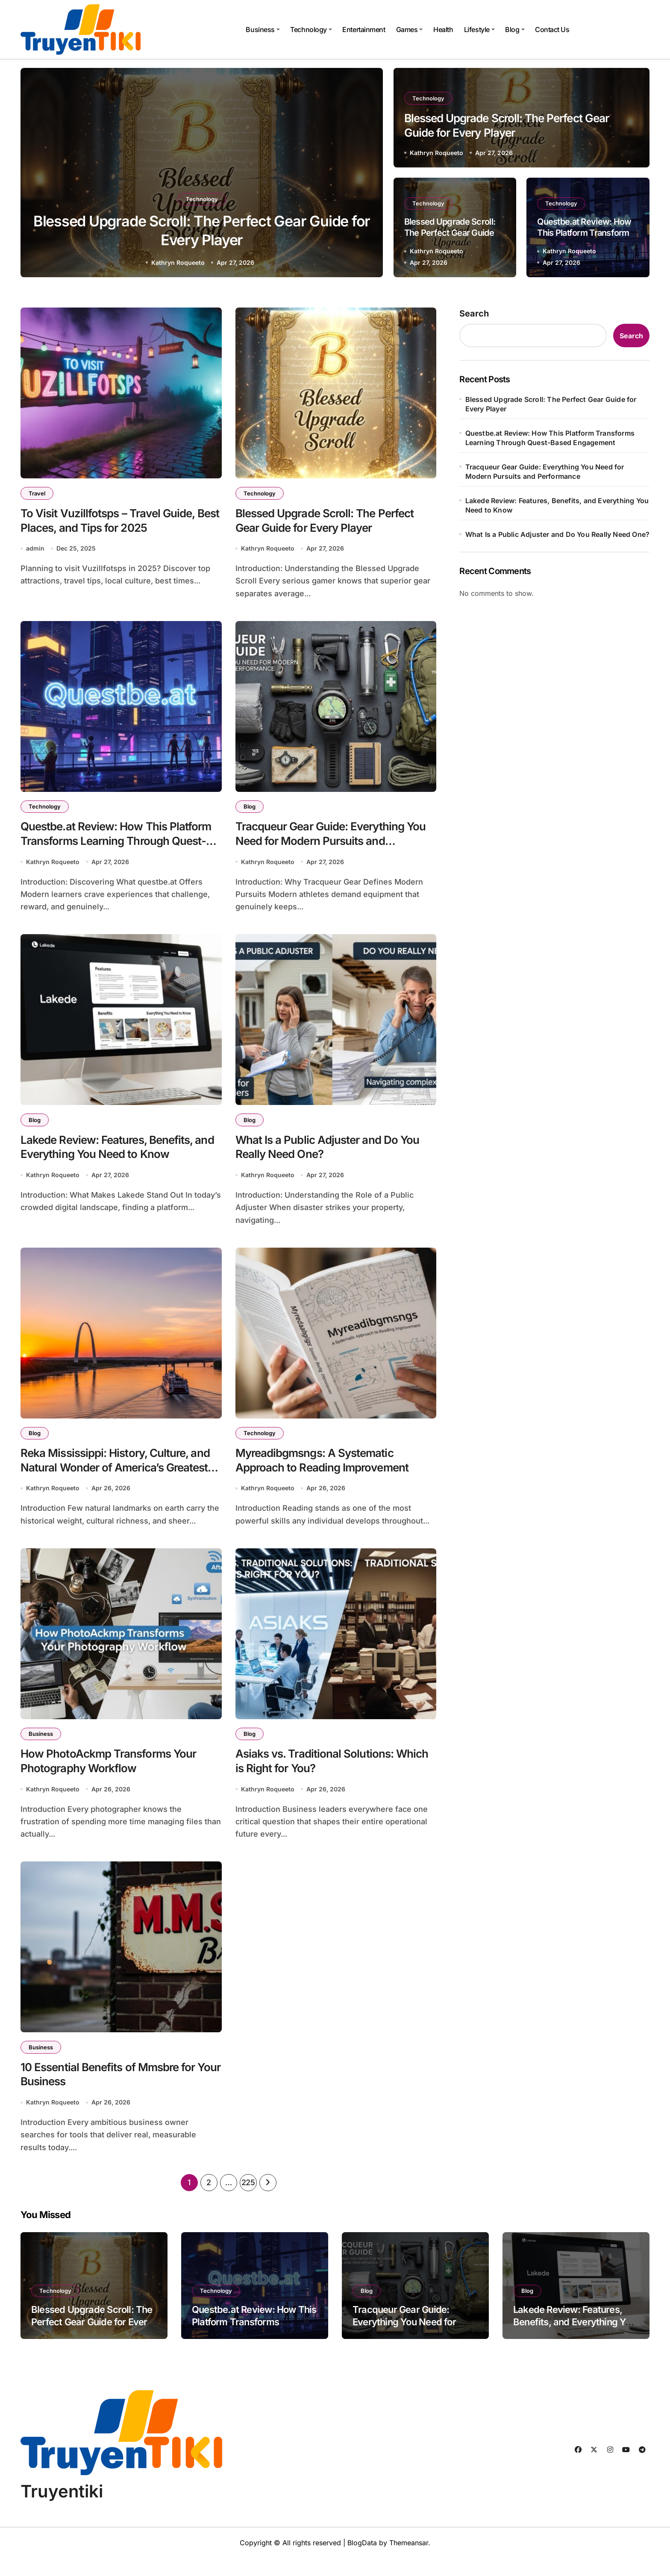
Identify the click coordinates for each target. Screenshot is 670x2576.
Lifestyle (479, 29)
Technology (311, 29)
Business (262, 29)
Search (474, 313)
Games (409, 29)
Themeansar (408, 2560)
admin (35, 551)
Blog (514, 29)
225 (248, 2200)
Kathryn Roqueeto (178, 262)
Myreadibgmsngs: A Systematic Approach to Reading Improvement (328, 1471)
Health (443, 29)
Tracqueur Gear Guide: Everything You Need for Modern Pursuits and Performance (327, 846)
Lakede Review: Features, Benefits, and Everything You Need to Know (557, 505)
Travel (37, 493)
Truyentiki (62, 2509)
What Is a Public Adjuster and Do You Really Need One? (557, 534)
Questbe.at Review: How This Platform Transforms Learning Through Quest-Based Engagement (116, 846)
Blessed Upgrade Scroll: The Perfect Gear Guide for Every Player (449, 232)
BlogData (362, 2560)
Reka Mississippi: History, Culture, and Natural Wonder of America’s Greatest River (111, 1479)
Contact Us (552, 29)
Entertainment (363, 29)
